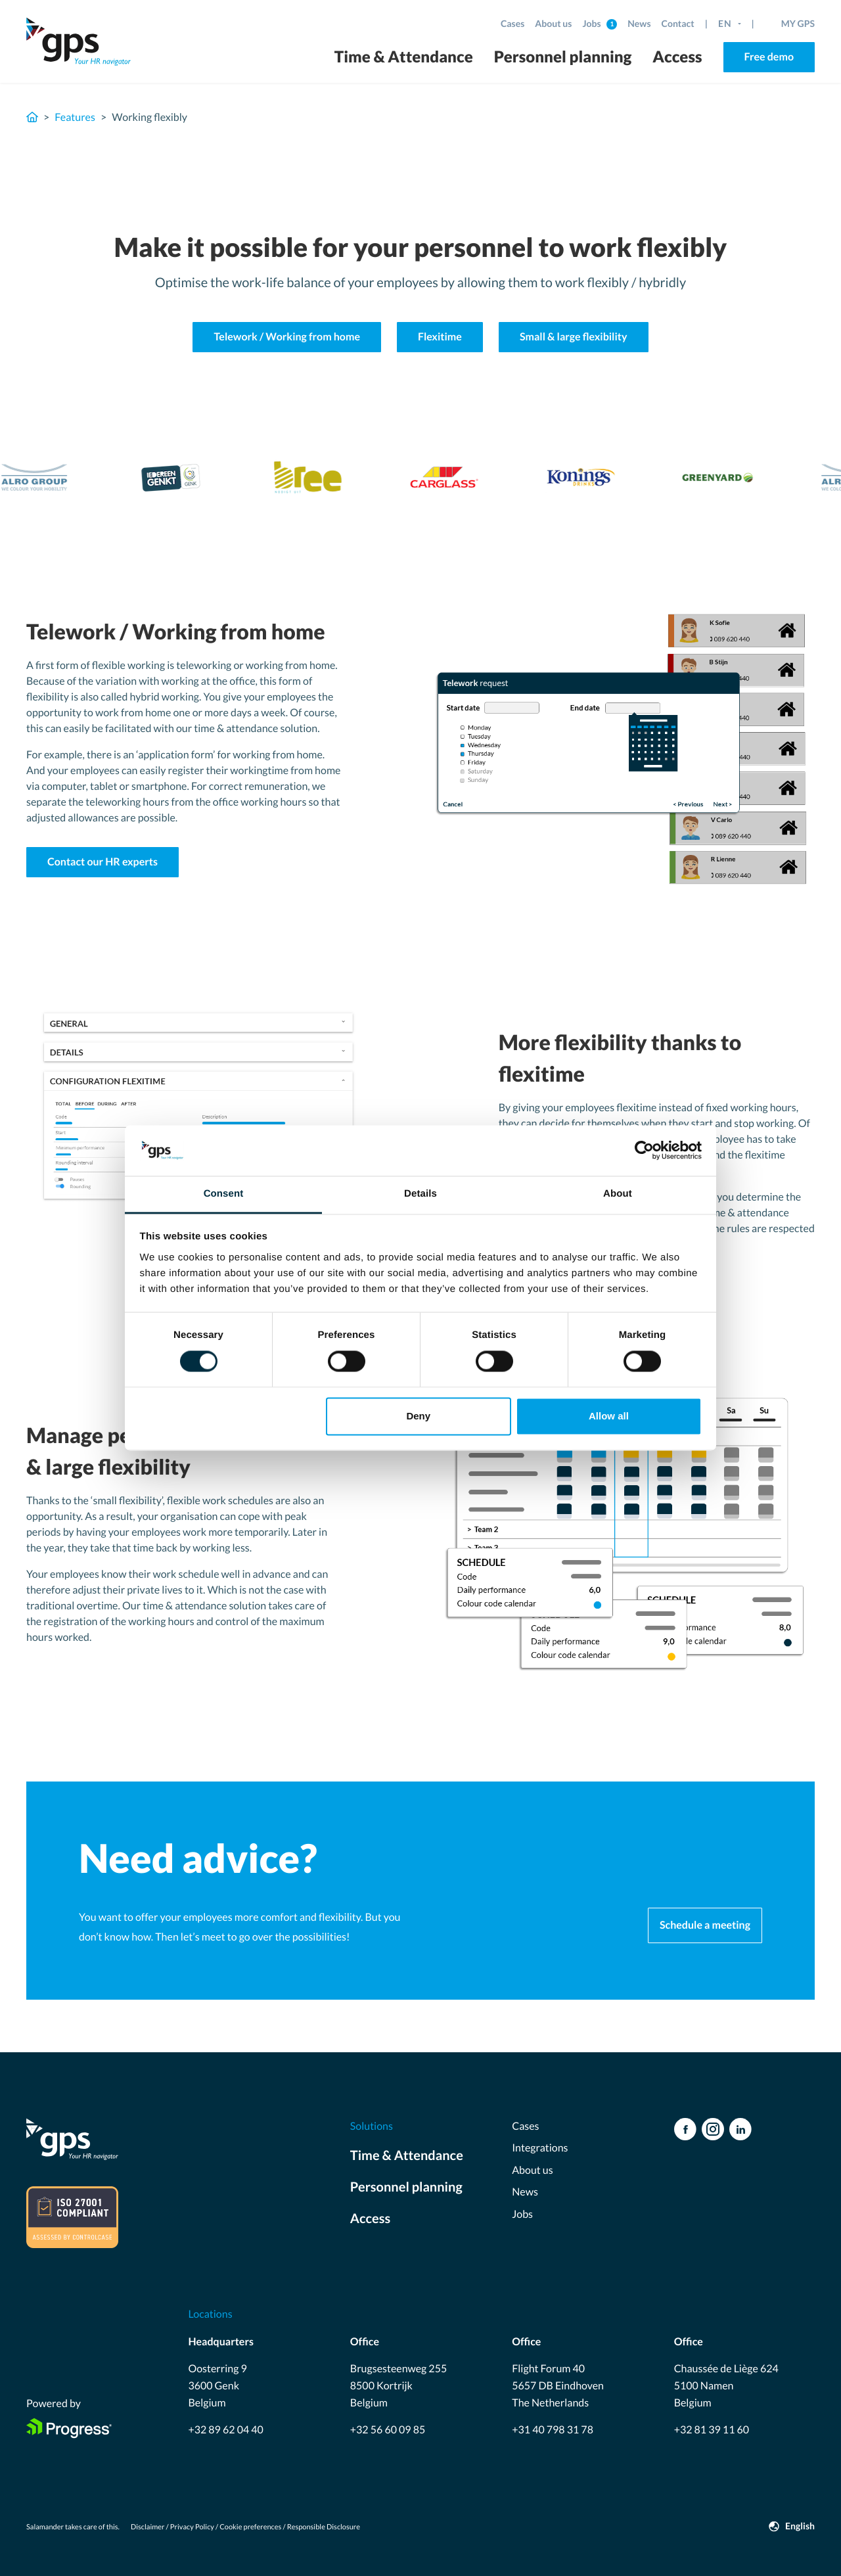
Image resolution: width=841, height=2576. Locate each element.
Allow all (609, 1415)
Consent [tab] (224, 1193)
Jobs (592, 23)
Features (75, 117)
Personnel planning (563, 56)
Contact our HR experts (102, 862)
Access (677, 56)
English (800, 2525)
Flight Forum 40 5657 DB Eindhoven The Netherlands (558, 2385)
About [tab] (617, 1193)
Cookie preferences (250, 2527)
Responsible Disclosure (323, 2527)
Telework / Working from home (287, 337)
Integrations (540, 2148)
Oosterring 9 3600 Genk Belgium (217, 2385)
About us (553, 23)
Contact (678, 23)
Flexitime (440, 337)
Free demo (769, 57)
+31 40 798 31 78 (552, 2430)
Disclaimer (147, 2527)
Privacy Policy (192, 2527)
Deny (418, 1415)
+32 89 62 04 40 (225, 2430)
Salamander (45, 2527)
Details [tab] (420, 1193)
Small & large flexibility (573, 337)
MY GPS (798, 23)
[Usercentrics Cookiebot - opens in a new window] (644, 1151)
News (638, 23)
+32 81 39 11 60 (711, 2430)
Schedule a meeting (705, 1925)
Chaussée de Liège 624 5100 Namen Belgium (726, 2385)
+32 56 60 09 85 (387, 2430)
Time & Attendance (403, 56)
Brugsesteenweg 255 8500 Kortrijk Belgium (398, 2385)
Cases (512, 23)
